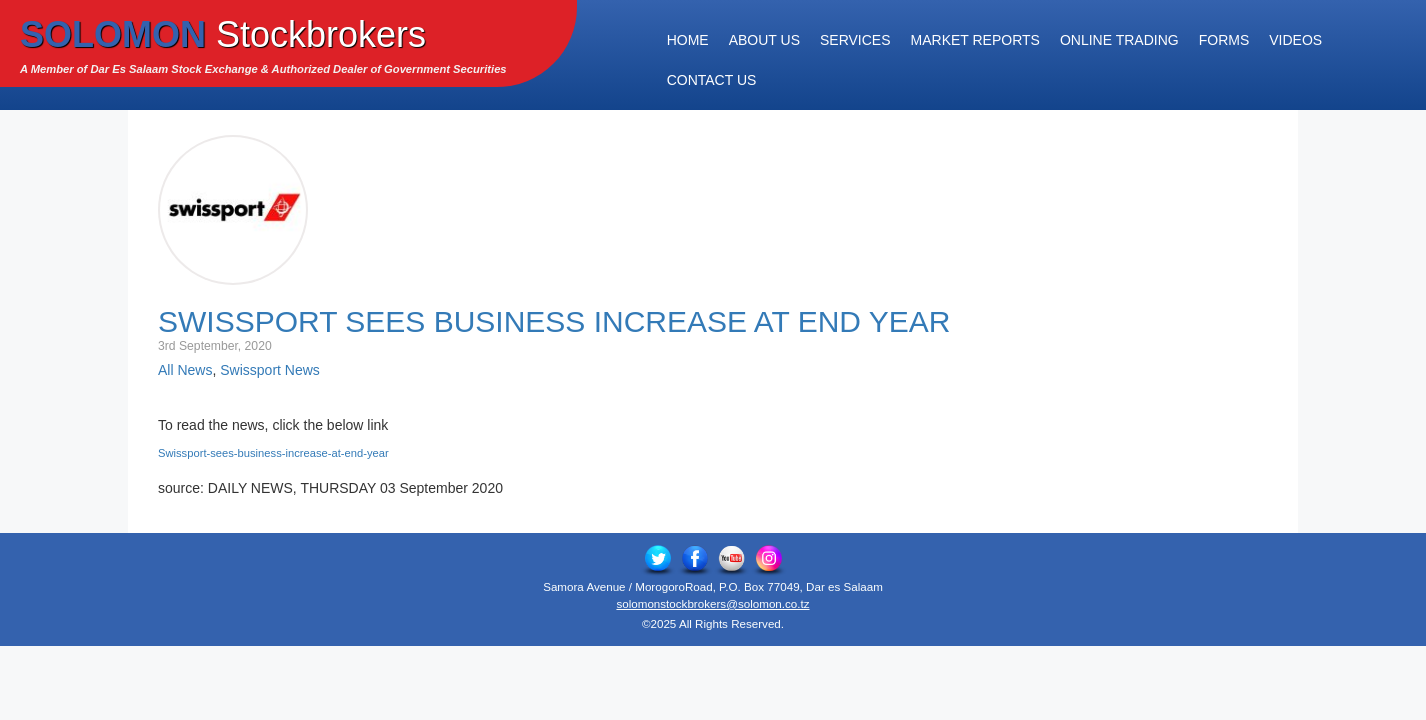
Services (855, 40)
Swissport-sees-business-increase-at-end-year (273, 453)
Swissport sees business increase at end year (554, 321)
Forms (1224, 40)
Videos (1295, 40)
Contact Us (712, 80)
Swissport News (270, 370)
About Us (764, 40)
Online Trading (1119, 40)
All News (185, 370)
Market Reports (975, 40)
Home (688, 40)
